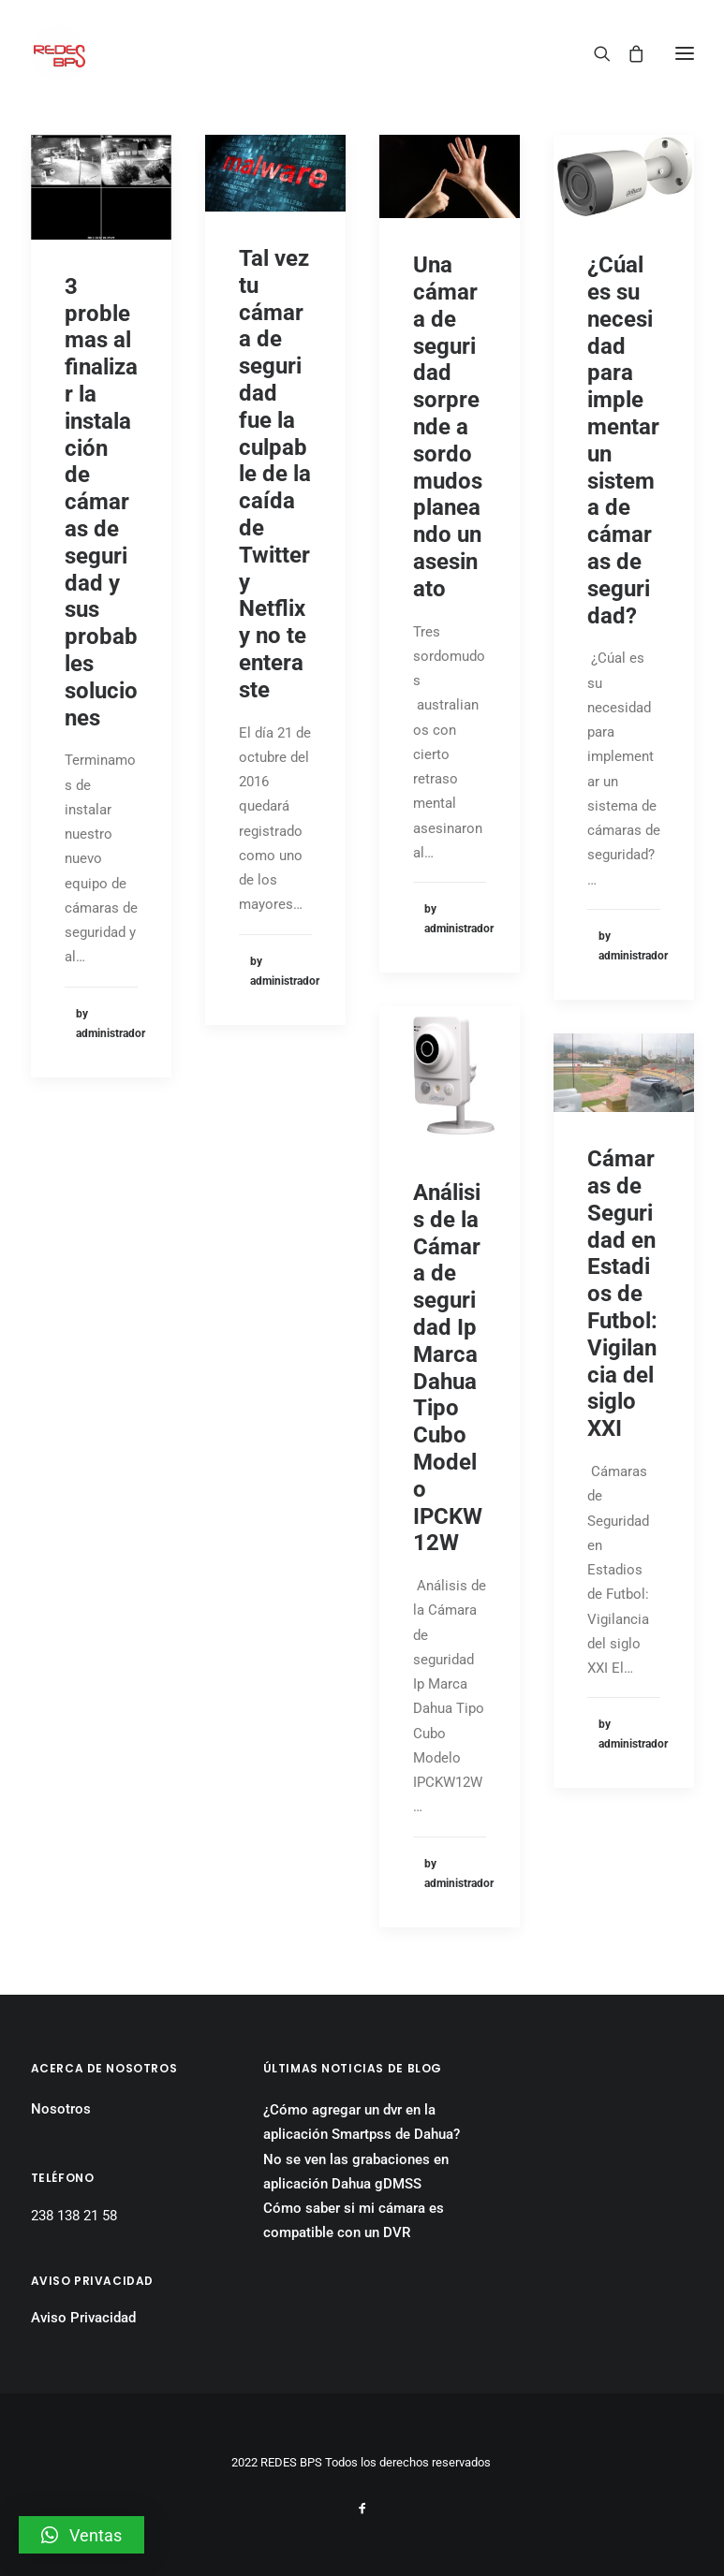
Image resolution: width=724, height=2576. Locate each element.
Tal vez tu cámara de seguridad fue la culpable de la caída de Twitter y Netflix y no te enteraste (275, 474)
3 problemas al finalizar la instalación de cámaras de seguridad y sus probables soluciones (101, 502)
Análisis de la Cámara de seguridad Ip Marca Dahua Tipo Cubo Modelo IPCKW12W (447, 1367)
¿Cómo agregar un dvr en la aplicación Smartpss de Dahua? (361, 2122)
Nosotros (61, 2108)
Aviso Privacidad (83, 2317)
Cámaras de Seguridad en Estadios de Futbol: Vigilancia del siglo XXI (622, 1294)
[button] (81, 2535)
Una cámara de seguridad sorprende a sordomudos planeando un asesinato (447, 427)
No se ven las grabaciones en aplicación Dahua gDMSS (356, 2171)
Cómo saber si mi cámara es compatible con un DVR (353, 2220)
